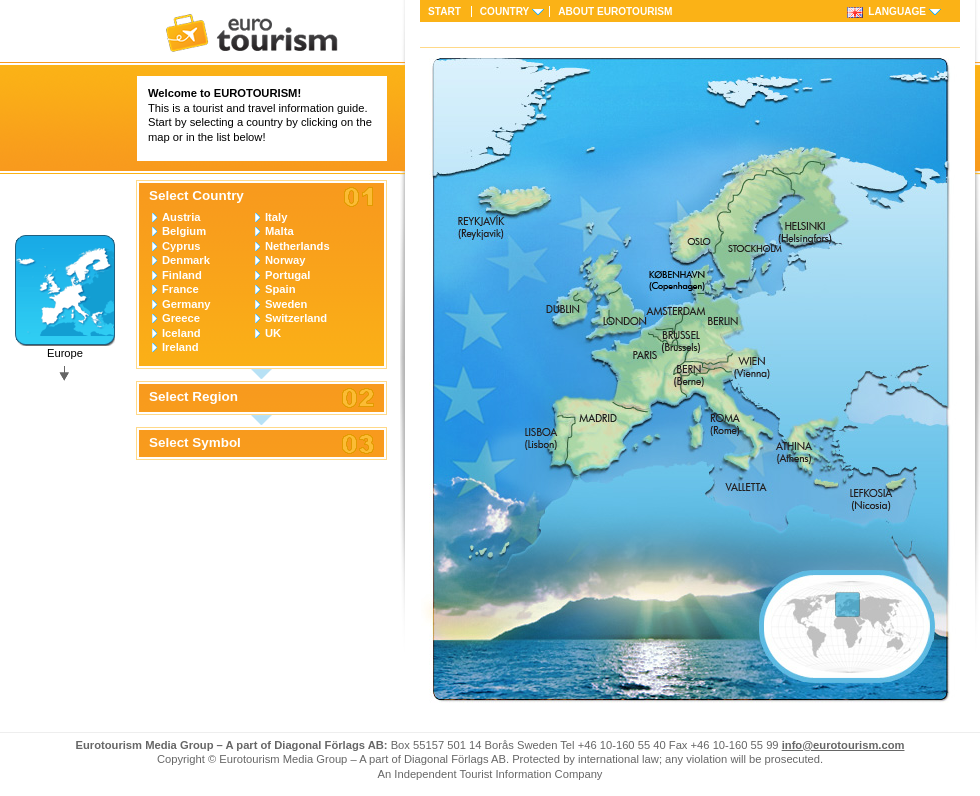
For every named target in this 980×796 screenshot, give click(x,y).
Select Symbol (195, 443)
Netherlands (297, 246)
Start (444, 11)
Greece (181, 318)
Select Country (196, 196)
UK (273, 333)
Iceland (181, 333)
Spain (280, 289)
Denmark (186, 260)
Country (504, 11)
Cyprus (181, 246)
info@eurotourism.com (843, 745)
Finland (182, 275)
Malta (279, 231)
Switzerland (296, 318)
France (180, 289)
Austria (181, 217)
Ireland (180, 347)
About (615, 11)
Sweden (286, 304)
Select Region (193, 397)
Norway (285, 260)
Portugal (287, 275)
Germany (186, 304)
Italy (276, 217)
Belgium (184, 231)
